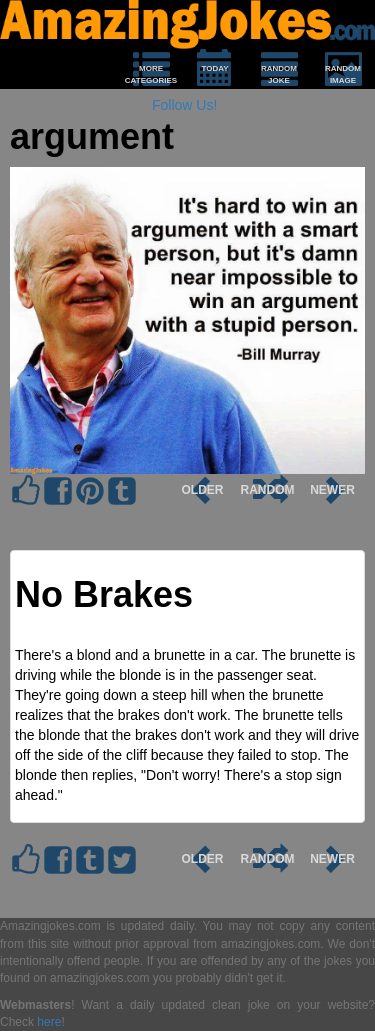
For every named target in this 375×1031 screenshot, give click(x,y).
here (49, 1022)
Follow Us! (184, 105)
